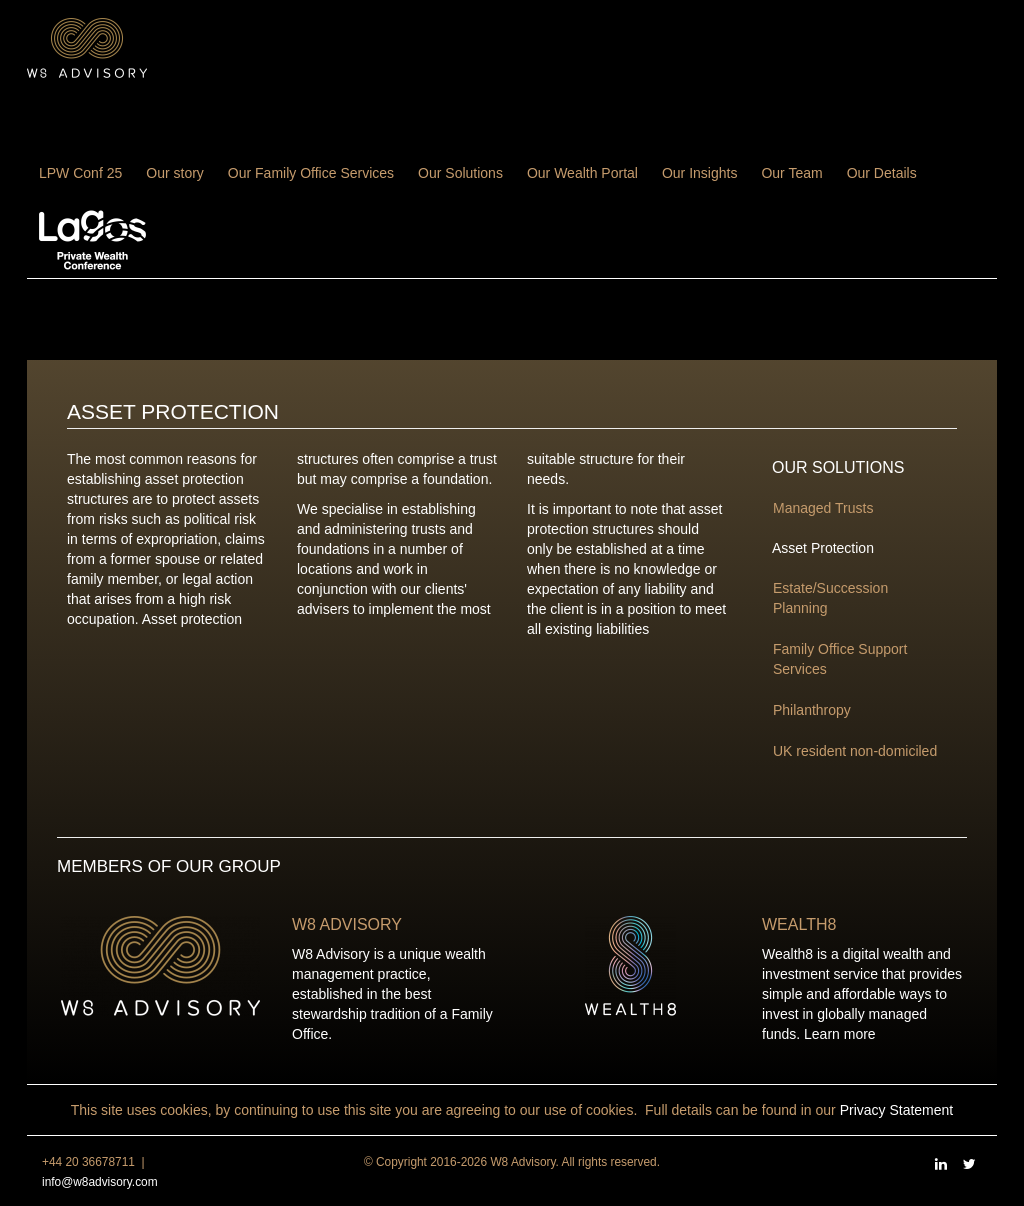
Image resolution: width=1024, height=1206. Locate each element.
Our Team (791, 173)
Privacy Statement (897, 1110)
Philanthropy (812, 710)
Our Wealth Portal (582, 173)
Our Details (882, 173)
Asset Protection (823, 548)
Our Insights (699, 173)
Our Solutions (460, 173)
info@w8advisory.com (100, 1182)
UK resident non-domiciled (855, 751)
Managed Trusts (823, 508)
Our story (175, 173)
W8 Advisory (347, 924)
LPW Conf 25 (80, 173)
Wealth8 (799, 924)
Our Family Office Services (311, 173)
